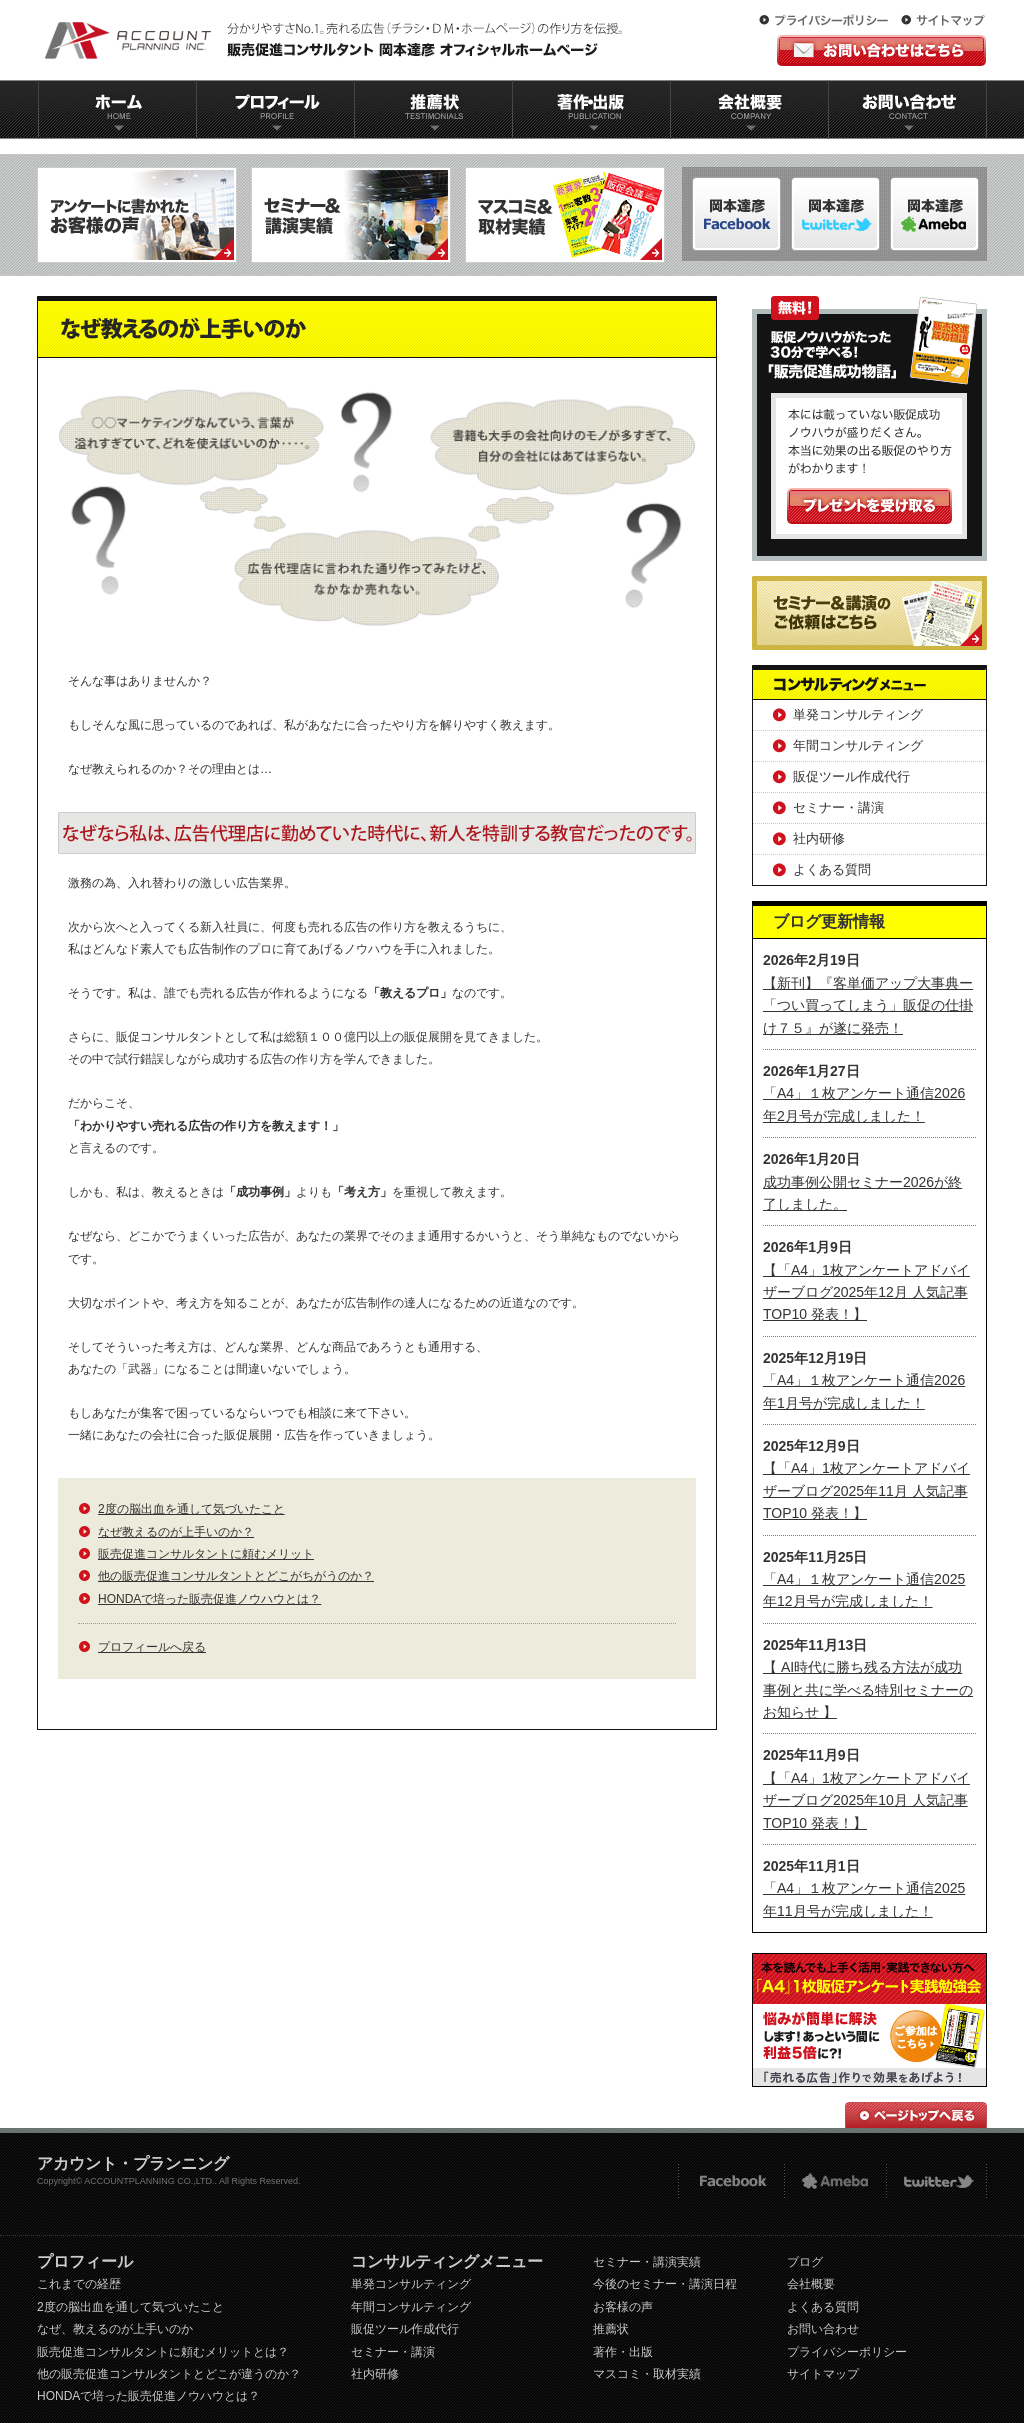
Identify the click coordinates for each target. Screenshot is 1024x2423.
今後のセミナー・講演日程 (665, 2284)
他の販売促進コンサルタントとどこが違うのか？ (169, 2374)
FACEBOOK (730, 2181)
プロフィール (275, 109)
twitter (936, 2181)
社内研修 (819, 838)
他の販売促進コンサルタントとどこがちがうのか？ (236, 1576)
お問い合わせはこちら (881, 50)
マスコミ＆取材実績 (565, 215)
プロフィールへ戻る (152, 1647)
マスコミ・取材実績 (647, 2374)
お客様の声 (623, 2307)
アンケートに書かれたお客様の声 (137, 215)
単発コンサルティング (858, 714)
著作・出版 (623, 2352)
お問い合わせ (908, 109)
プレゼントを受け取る (869, 506)
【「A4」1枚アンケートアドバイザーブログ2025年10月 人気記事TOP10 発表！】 (866, 1800)
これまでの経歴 (79, 2284)
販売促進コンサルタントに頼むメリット (206, 1554)
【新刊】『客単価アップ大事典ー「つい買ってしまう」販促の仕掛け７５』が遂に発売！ (868, 1005)
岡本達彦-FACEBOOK (736, 214)
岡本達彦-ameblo (835, 214)
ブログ (805, 2262)
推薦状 (433, 109)
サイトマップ (943, 21)
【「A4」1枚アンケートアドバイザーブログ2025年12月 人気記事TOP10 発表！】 (866, 1292)
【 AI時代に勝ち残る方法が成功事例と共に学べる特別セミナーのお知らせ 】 (868, 1689)
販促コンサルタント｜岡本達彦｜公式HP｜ (337, 40)
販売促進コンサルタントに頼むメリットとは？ (163, 2352)
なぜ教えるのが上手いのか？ (176, 1532)
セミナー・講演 (838, 807)
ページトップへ (916, 2115)
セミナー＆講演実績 (351, 215)
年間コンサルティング (858, 745)
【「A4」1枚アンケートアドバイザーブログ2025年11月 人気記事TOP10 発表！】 (866, 1490)
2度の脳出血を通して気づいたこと (191, 1509)
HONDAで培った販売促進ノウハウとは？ (209, 1599)
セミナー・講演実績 (647, 2262)
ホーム (117, 109)
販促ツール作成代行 (851, 776)
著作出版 (591, 109)
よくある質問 (832, 869)
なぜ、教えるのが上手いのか (115, 2329)
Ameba (835, 2181)
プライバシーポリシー (828, 21)
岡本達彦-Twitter (934, 214)
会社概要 (750, 109)
